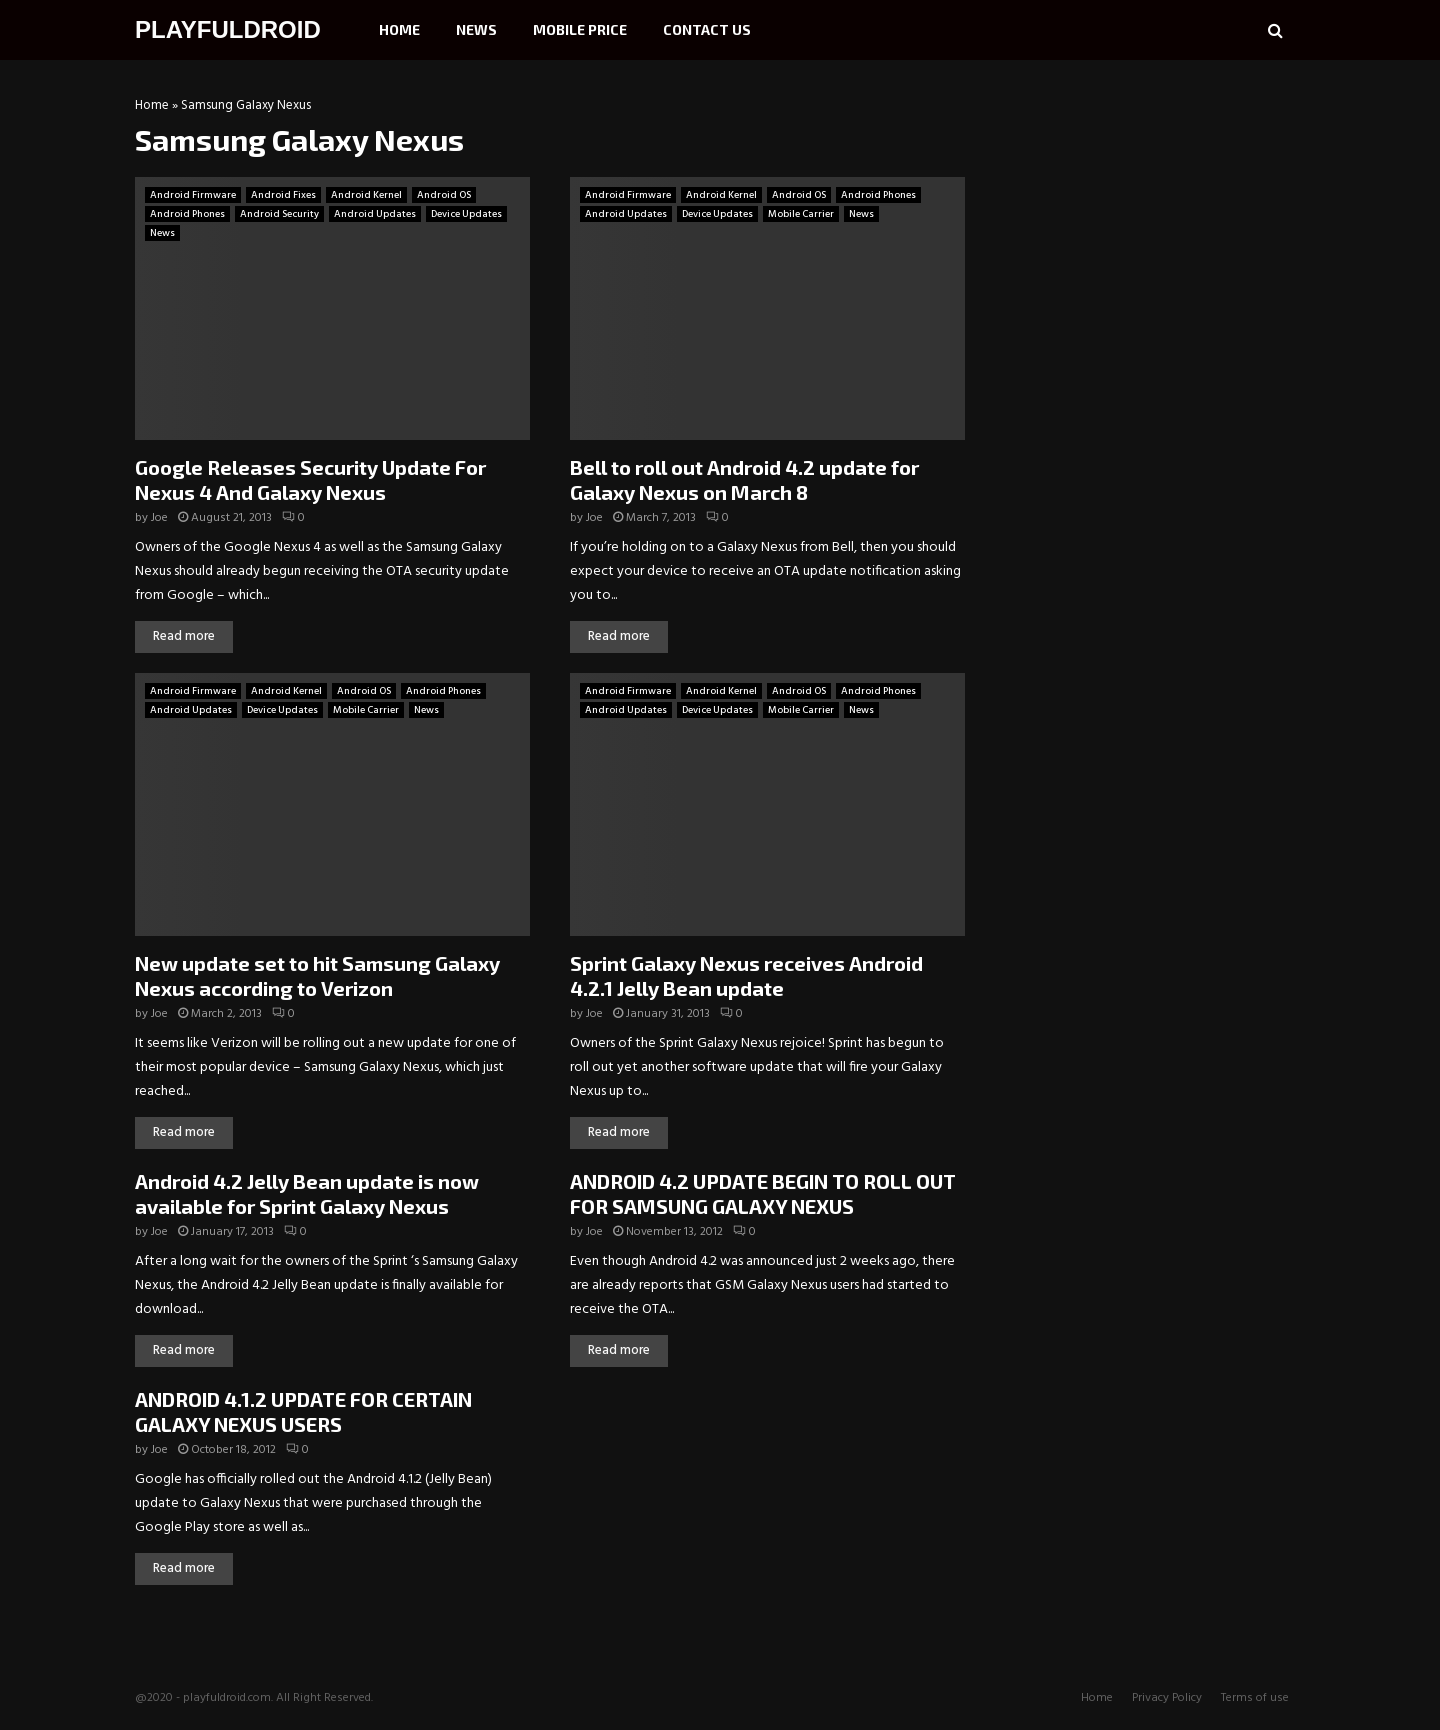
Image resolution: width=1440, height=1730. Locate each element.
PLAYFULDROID (228, 29)
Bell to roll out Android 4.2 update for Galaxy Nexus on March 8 (744, 479)
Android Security (279, 214)
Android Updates (375, 214)
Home (399, 29)
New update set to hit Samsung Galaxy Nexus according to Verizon (317, 975)
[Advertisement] (1155, 225)
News (476, 29)
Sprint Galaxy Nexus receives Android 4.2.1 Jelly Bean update (746, 975)
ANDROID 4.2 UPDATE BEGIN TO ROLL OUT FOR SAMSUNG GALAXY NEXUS (763, 1193)
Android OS (444, 195)
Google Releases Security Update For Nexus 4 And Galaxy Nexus (310, 479)
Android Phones (187, 214)
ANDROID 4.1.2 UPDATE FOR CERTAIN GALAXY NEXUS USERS (303, 1411)
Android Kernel (366, 195)
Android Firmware (193, 195)
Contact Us (707, 29)
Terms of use (1255, 1698)
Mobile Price (580, 29)
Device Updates (466, 214)
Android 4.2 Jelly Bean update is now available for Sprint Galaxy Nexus (307, 1193)
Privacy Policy (1167, 1698)
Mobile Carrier (801, 214)
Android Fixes (283, 195)
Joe (159, 518)
